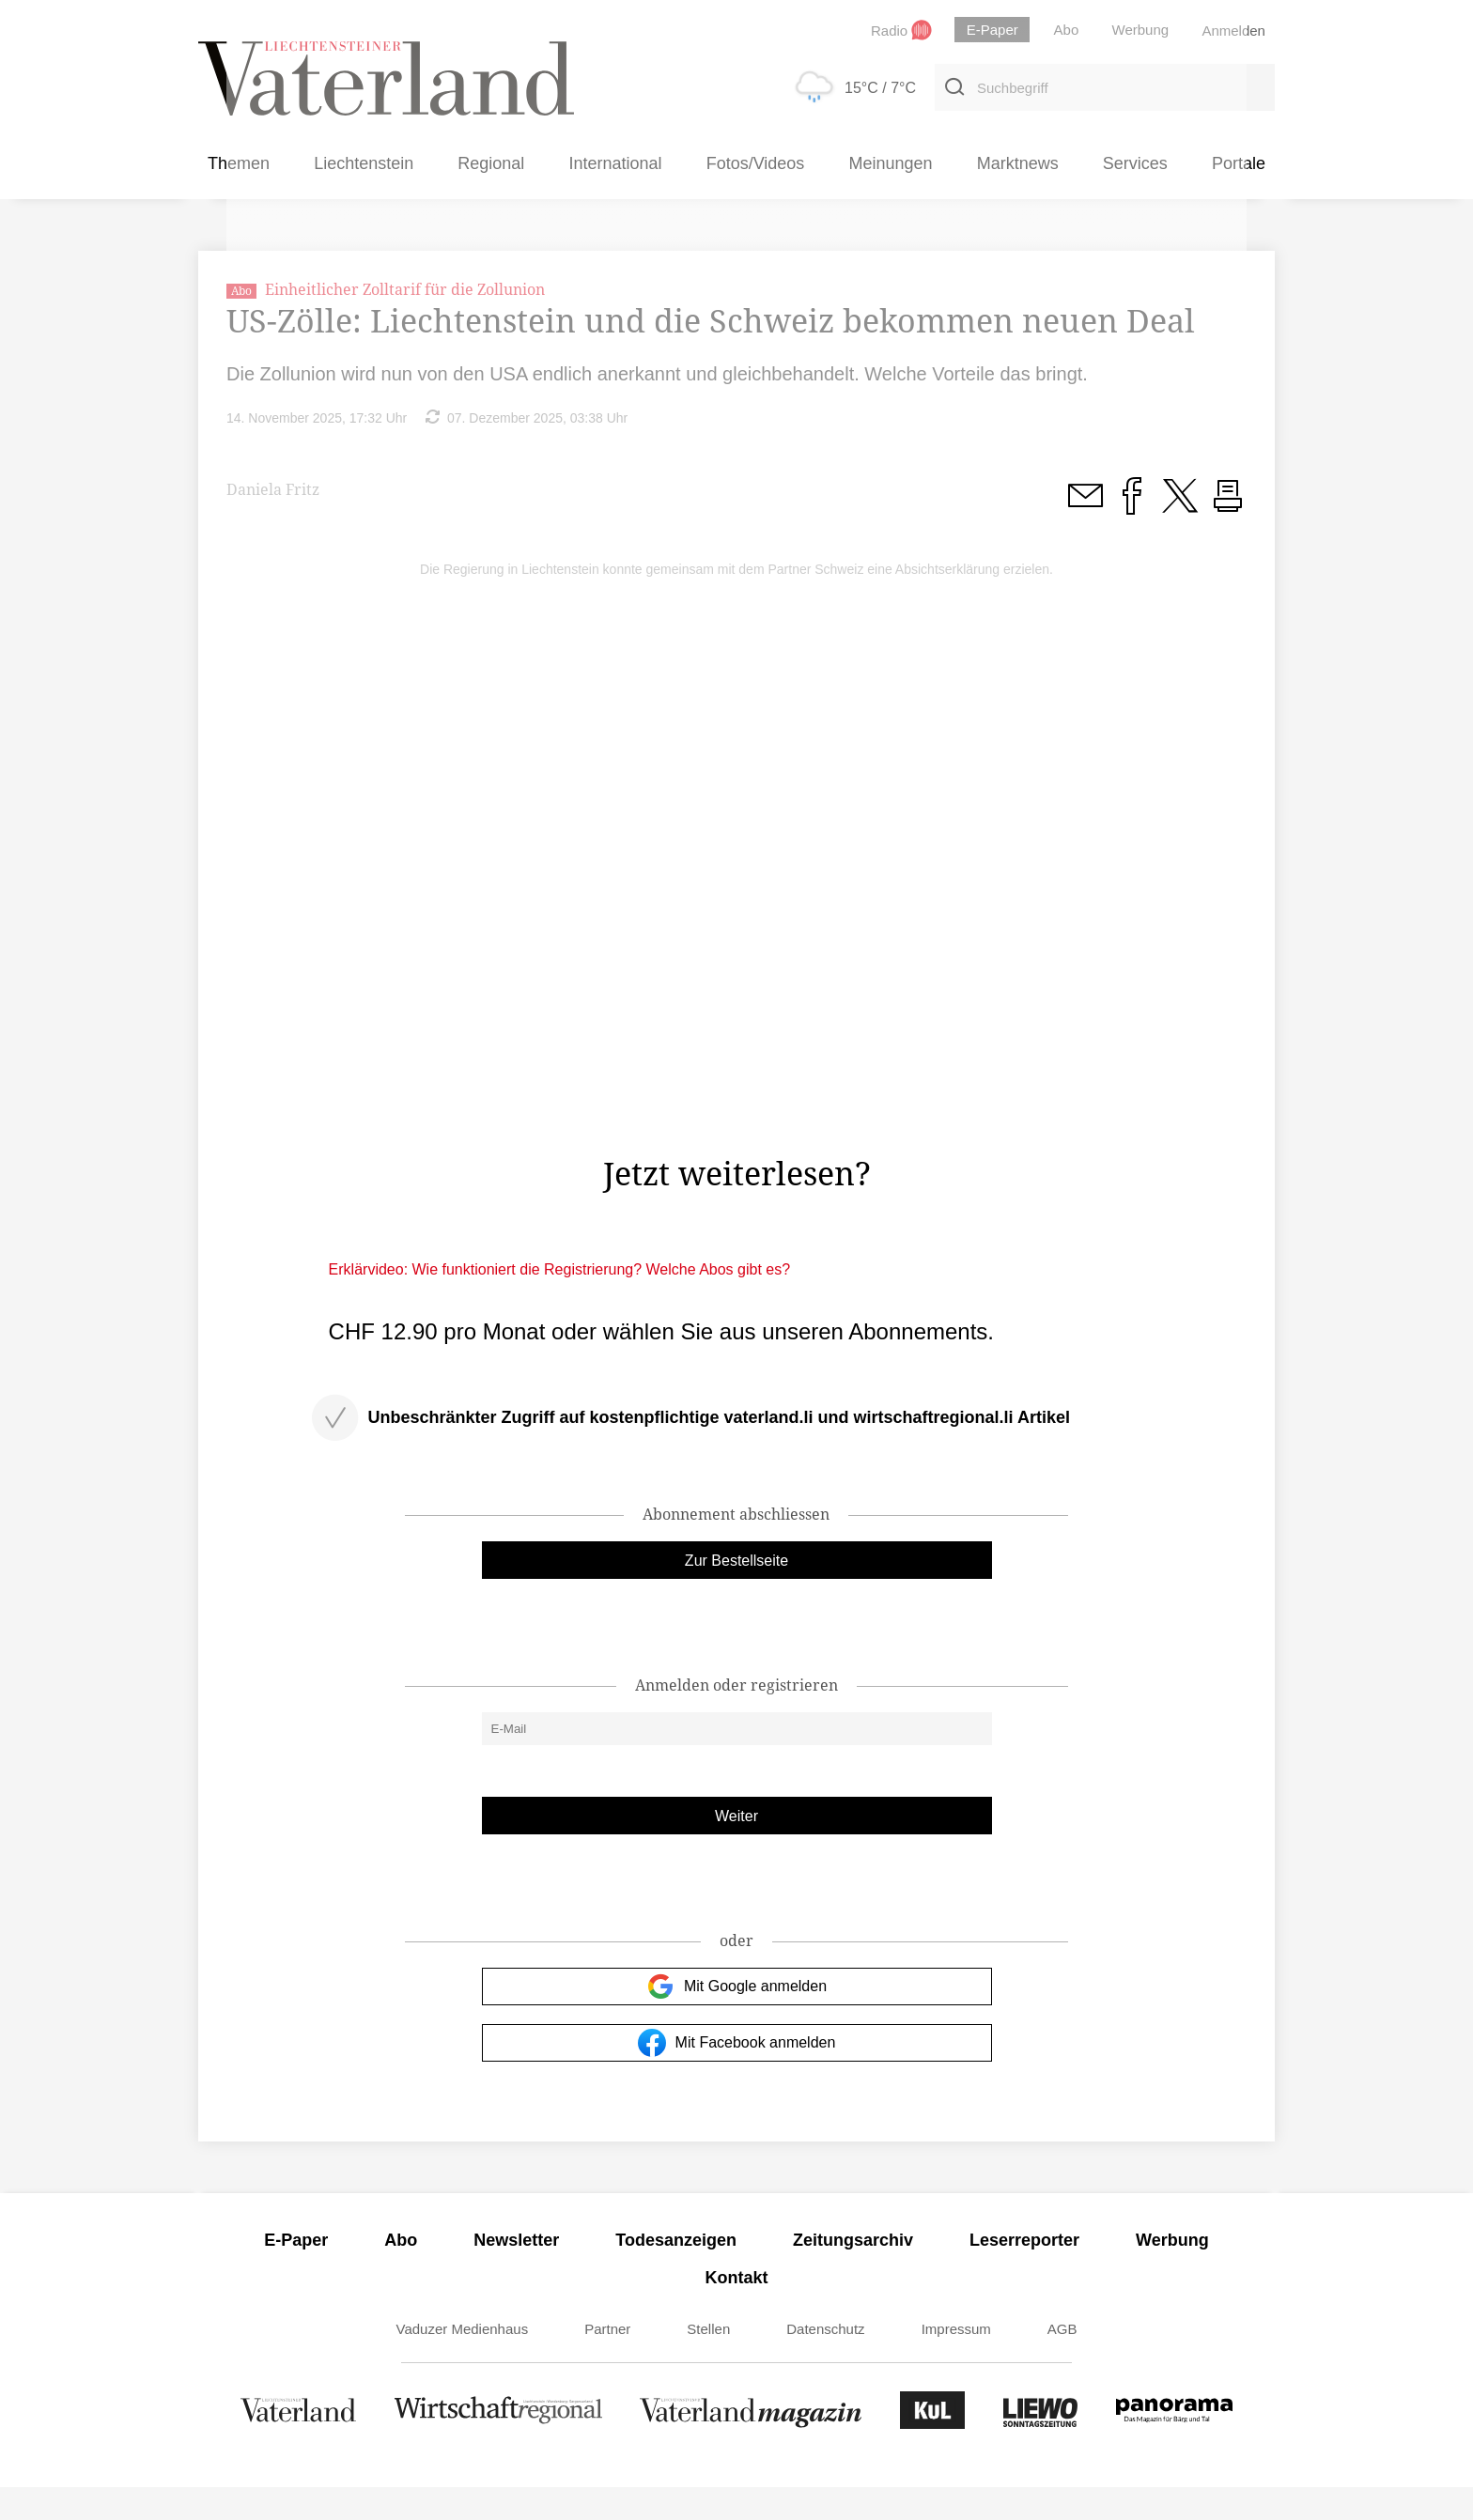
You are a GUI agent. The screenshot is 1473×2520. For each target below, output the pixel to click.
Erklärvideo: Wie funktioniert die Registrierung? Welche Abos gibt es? (560, 1302)
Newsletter (516, 2273)
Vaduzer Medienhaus (462, 2362)
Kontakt (736, 2310)
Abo (400, 2273)
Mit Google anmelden (736, 2019)
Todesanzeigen (675, 2273)
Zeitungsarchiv (853, 2273)
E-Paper (296, 2273)
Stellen (708, 2362)
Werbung (1172, 2273)
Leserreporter (1024, 2273)
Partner (607, 2362)
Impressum (956, 2362)
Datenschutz (825, 2362)
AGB (1062, 2362)
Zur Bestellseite (736, 1593)
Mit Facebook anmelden (737, 2076)
